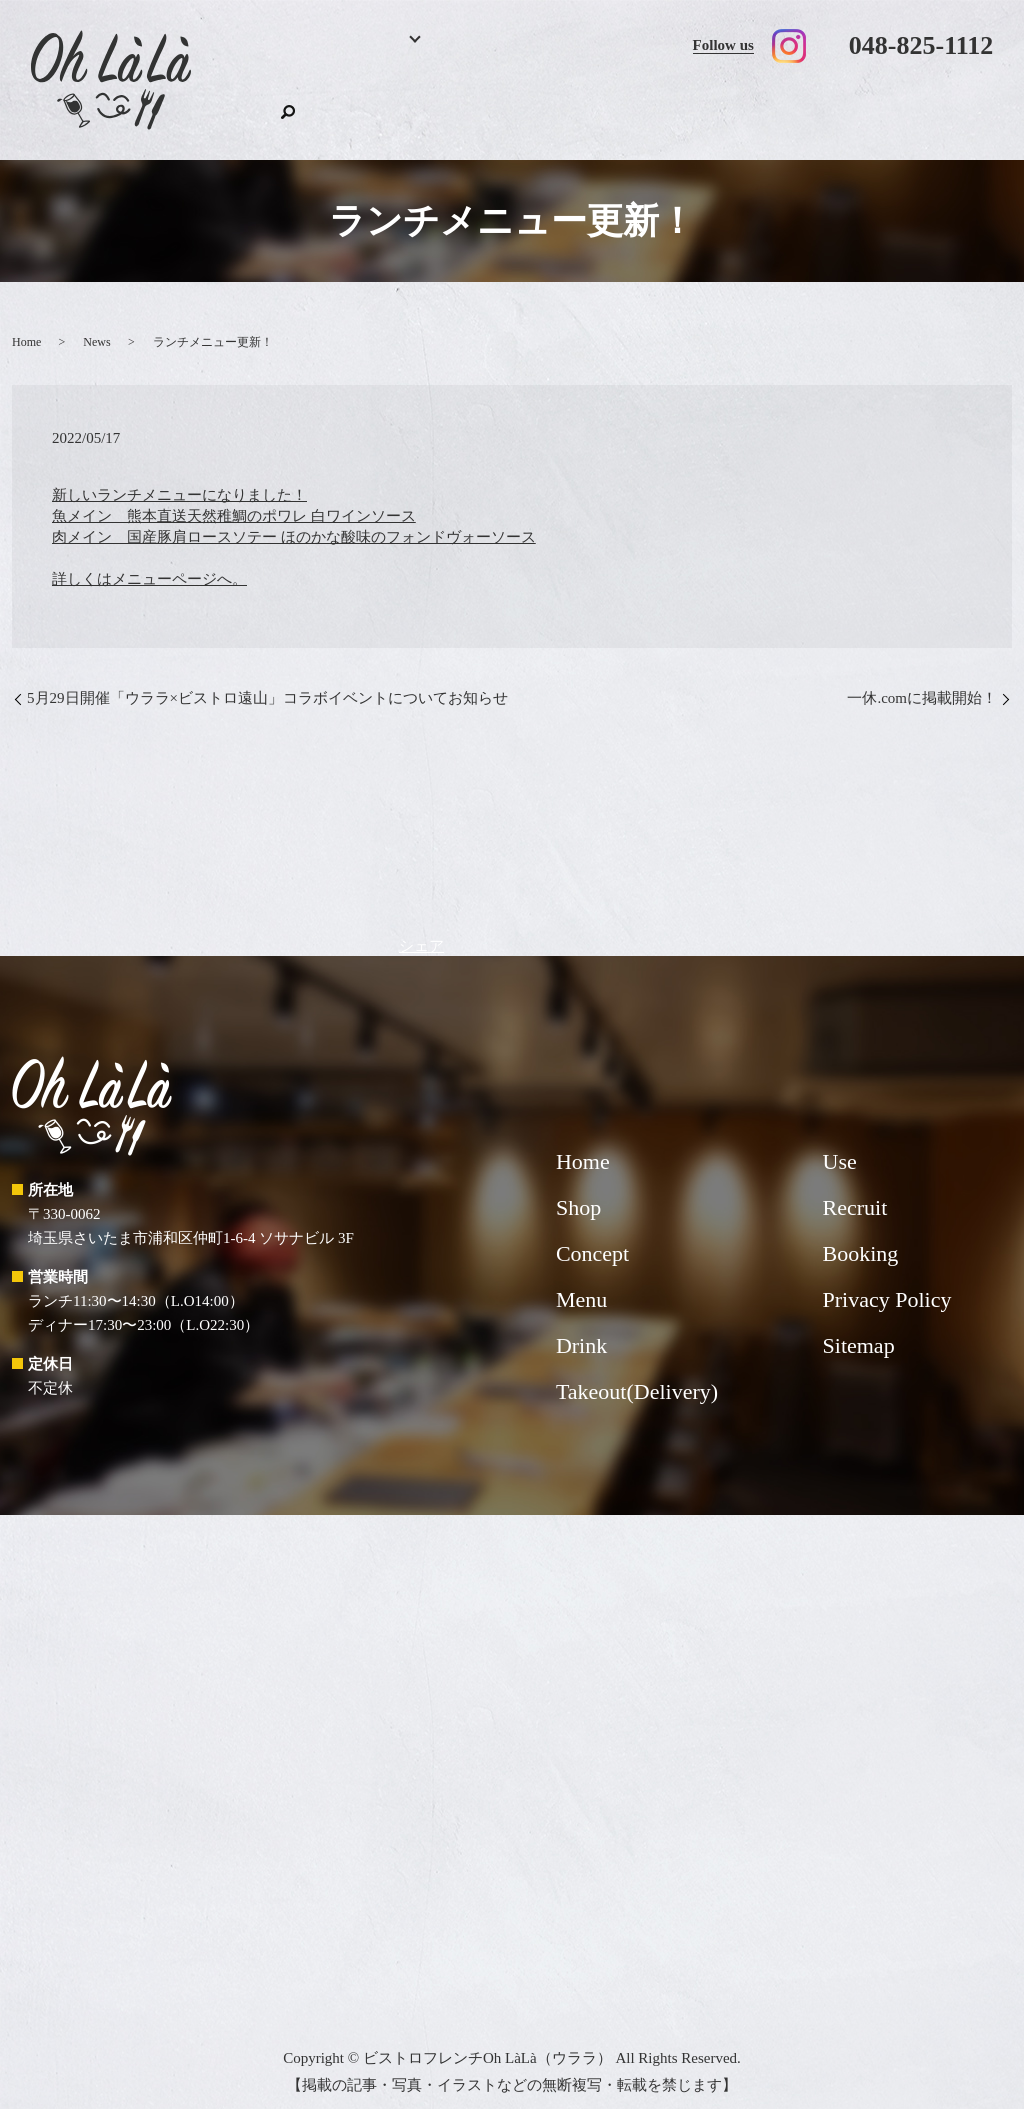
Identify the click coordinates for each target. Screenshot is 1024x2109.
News (96, 322)
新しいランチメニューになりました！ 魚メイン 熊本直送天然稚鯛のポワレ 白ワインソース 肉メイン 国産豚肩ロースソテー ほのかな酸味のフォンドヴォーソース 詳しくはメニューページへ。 (294, 517)
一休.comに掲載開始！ (922, 679)
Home (259, 105)
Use (780, 105)
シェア (421, 926)
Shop (929, 105)
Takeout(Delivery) (663, 105)
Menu (394, 105)
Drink (478, 105)
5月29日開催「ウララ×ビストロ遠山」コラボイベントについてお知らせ (267, 679)
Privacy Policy (887, 1280)
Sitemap (859, 1326)
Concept (552, 105)
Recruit (861, 105)
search (978, 103)
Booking (324, 105)
